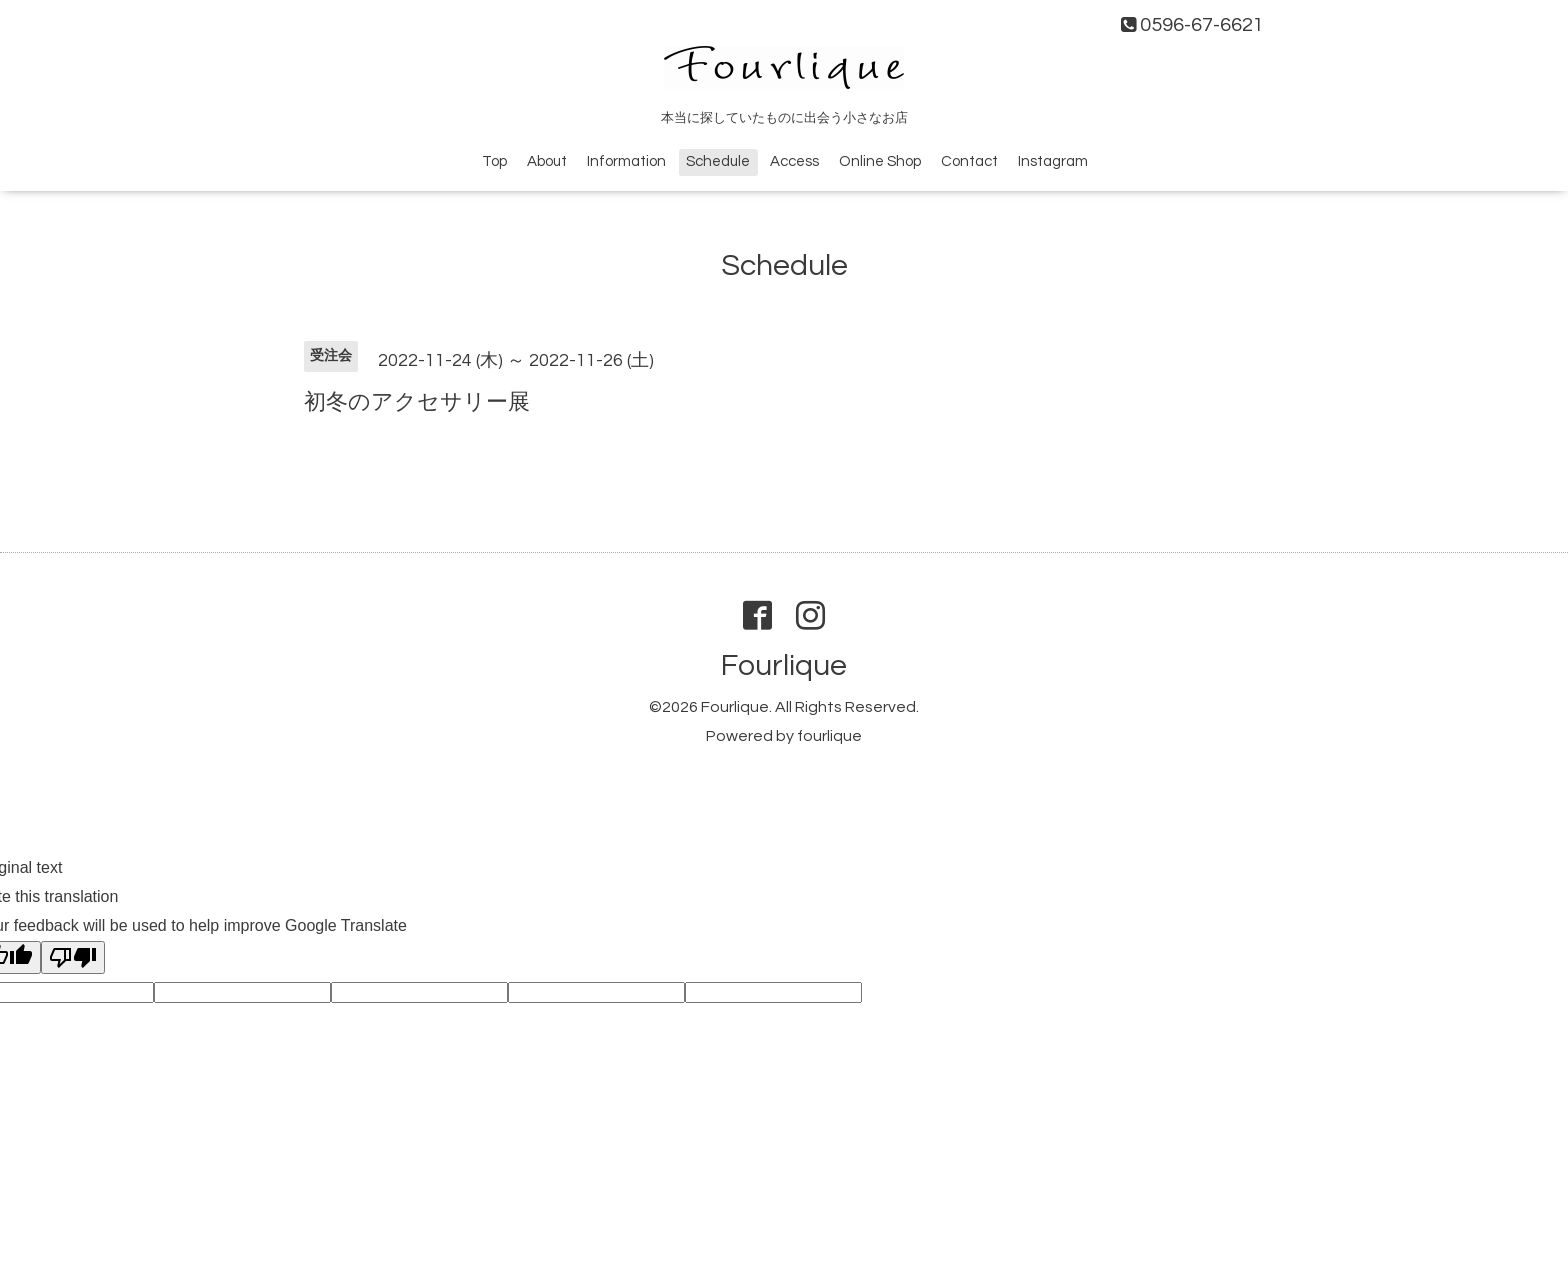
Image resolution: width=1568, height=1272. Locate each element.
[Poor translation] (73, 957)
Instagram (1053, 161)
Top (494, 161)
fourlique (829, 736)
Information (626, 161)
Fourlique (784, 665)
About (547, 161)
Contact (969, 161)
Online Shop (880, 161)
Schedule (718, 161)
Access (794, 161)
